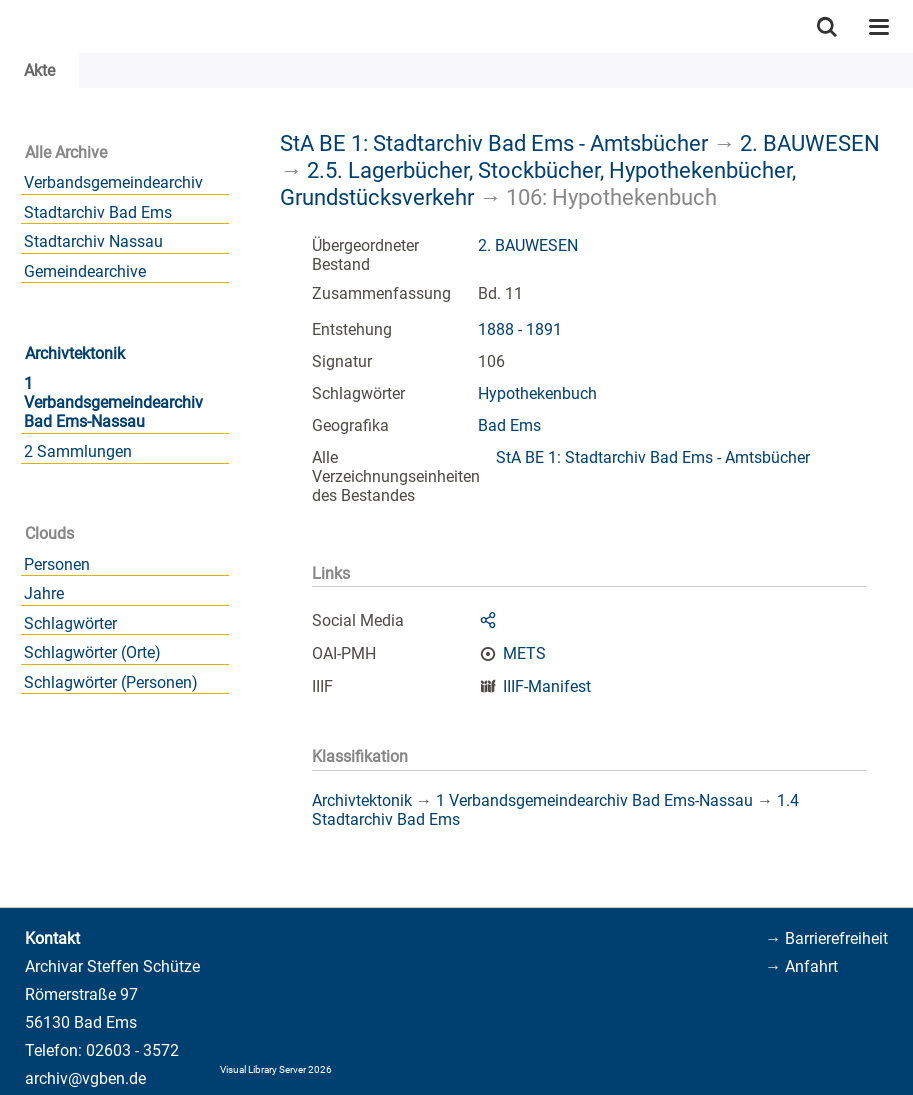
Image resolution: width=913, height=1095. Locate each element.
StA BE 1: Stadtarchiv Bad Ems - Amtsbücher (494, 143)
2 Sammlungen (78, 451)
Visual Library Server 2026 (276, 1069)
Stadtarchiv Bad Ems (98, 212)
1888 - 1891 (520, 329)
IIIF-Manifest (547, 686)
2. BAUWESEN (810, 143)
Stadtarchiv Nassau (93, 241)
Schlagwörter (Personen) (111, 682)
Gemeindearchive (85, 271)
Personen (57, 564)
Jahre (44, 593)
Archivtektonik (75, 353)
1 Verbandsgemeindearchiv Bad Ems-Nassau (113, 402)
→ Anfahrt (801, 966)
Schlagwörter (70, 623)
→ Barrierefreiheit (826, 938)
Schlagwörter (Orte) (92, 652)
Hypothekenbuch (537, 393)
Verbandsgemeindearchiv (113, 182)
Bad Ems (509, 425)
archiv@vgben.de (85, 1078)
